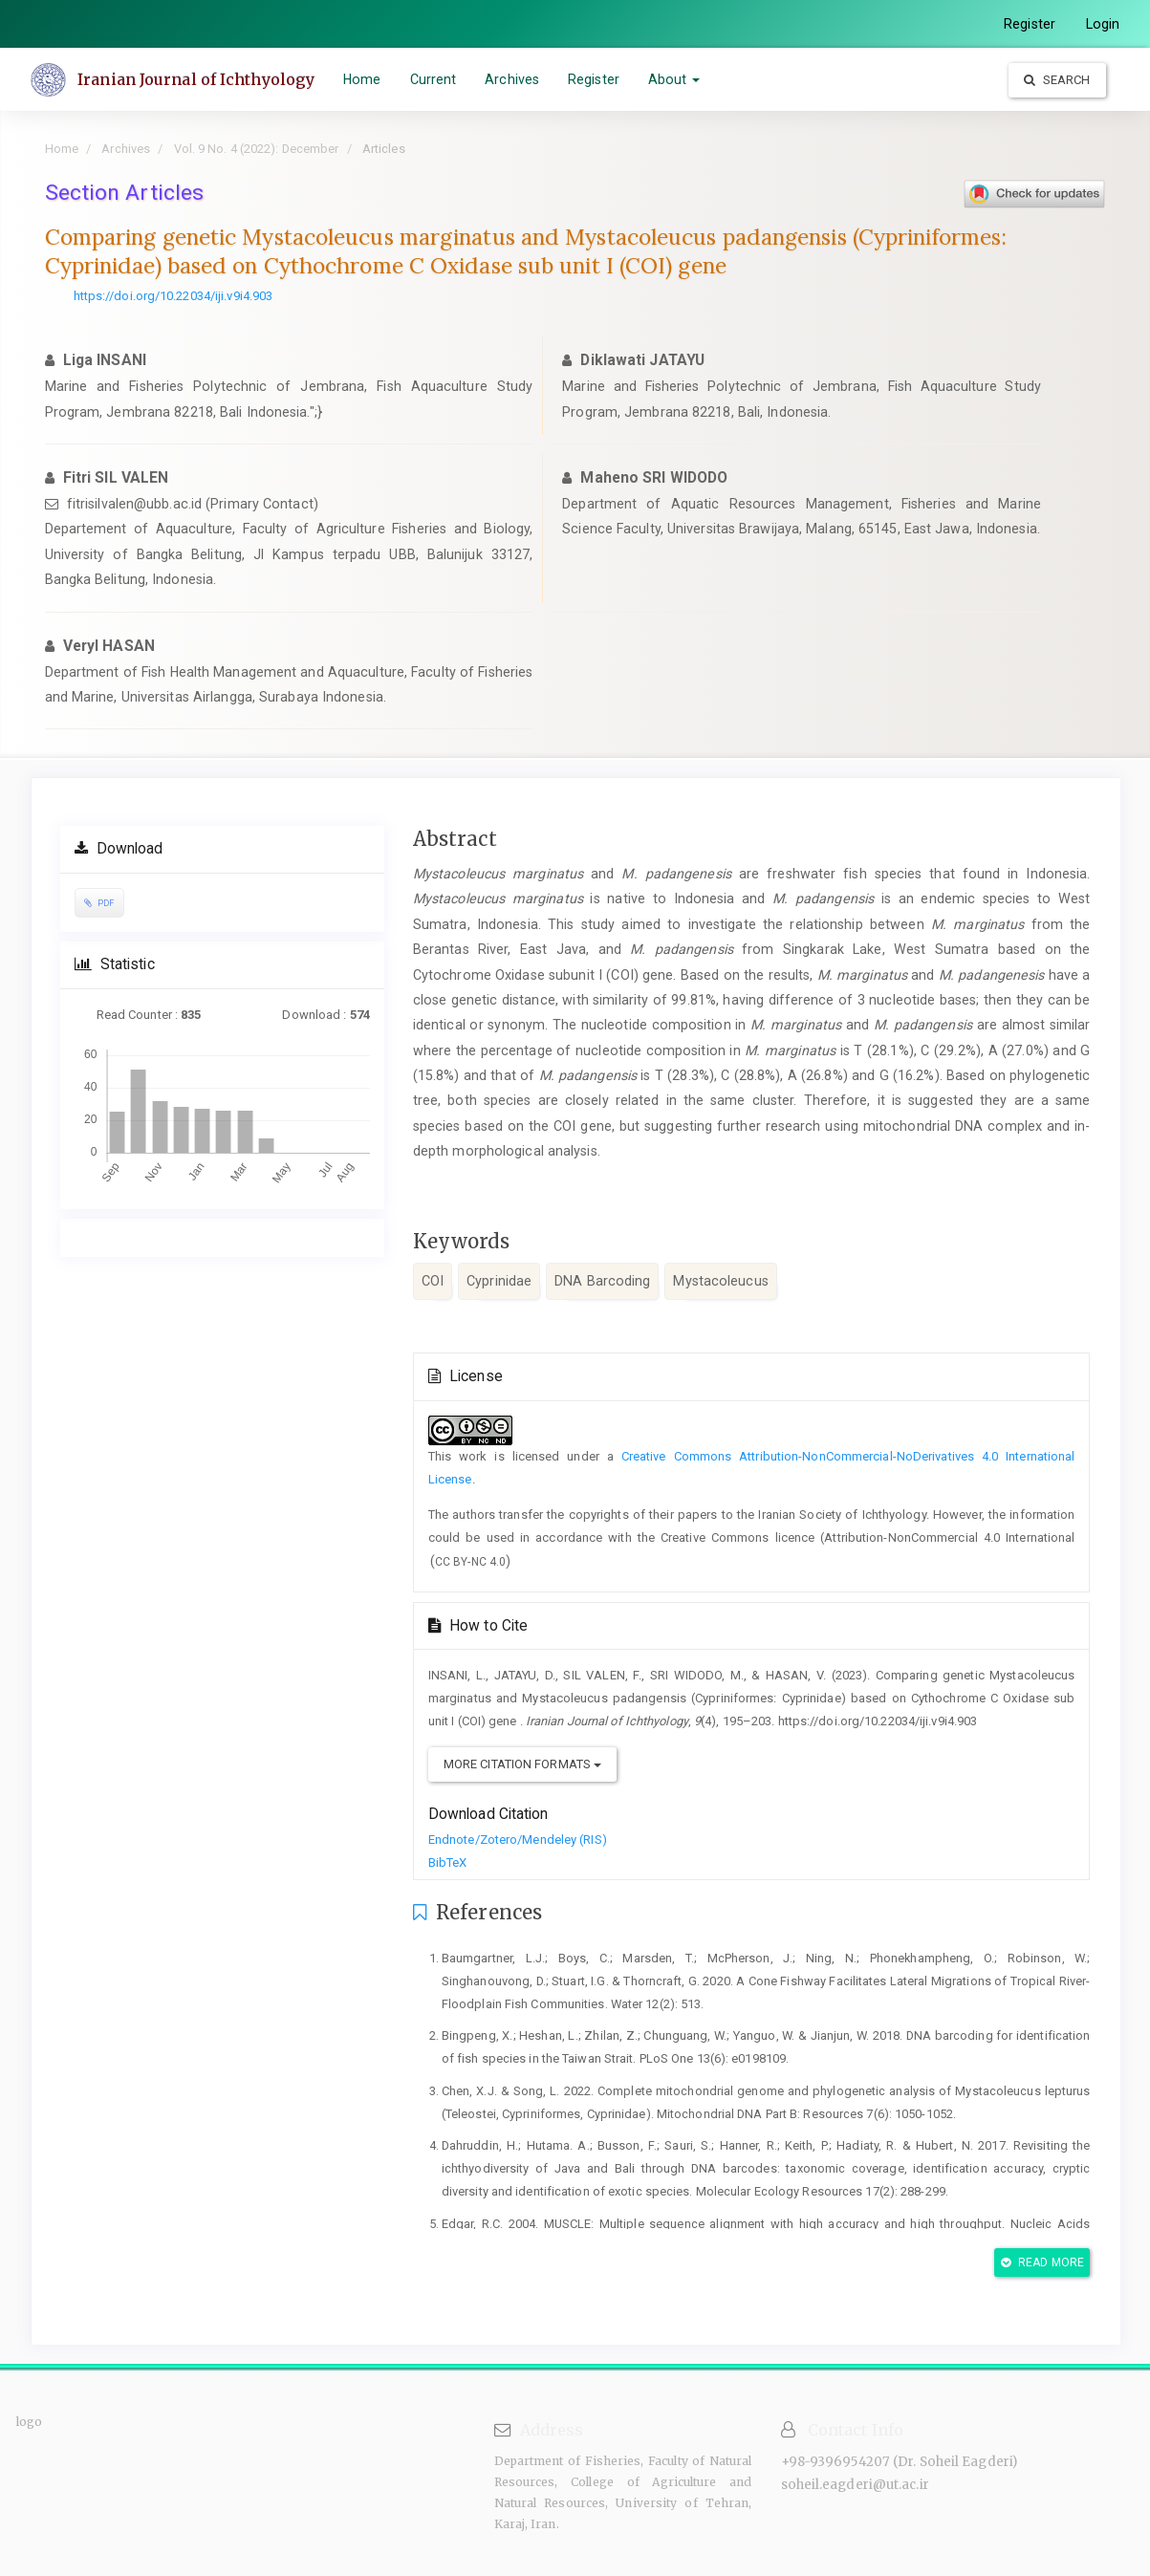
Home (364, 79)
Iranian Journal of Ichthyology (198, 79)
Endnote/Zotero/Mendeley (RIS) (517, 1839)
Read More (1042, 2262)
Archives (515, 79)
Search (1057, 80)
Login (1103, 24)
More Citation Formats (522, 1764)
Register (1029, 24)
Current (435, 79)
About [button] (676, 79)
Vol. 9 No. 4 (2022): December (256, 148)
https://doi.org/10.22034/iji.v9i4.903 (173, 296)
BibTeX (447, 1862)
